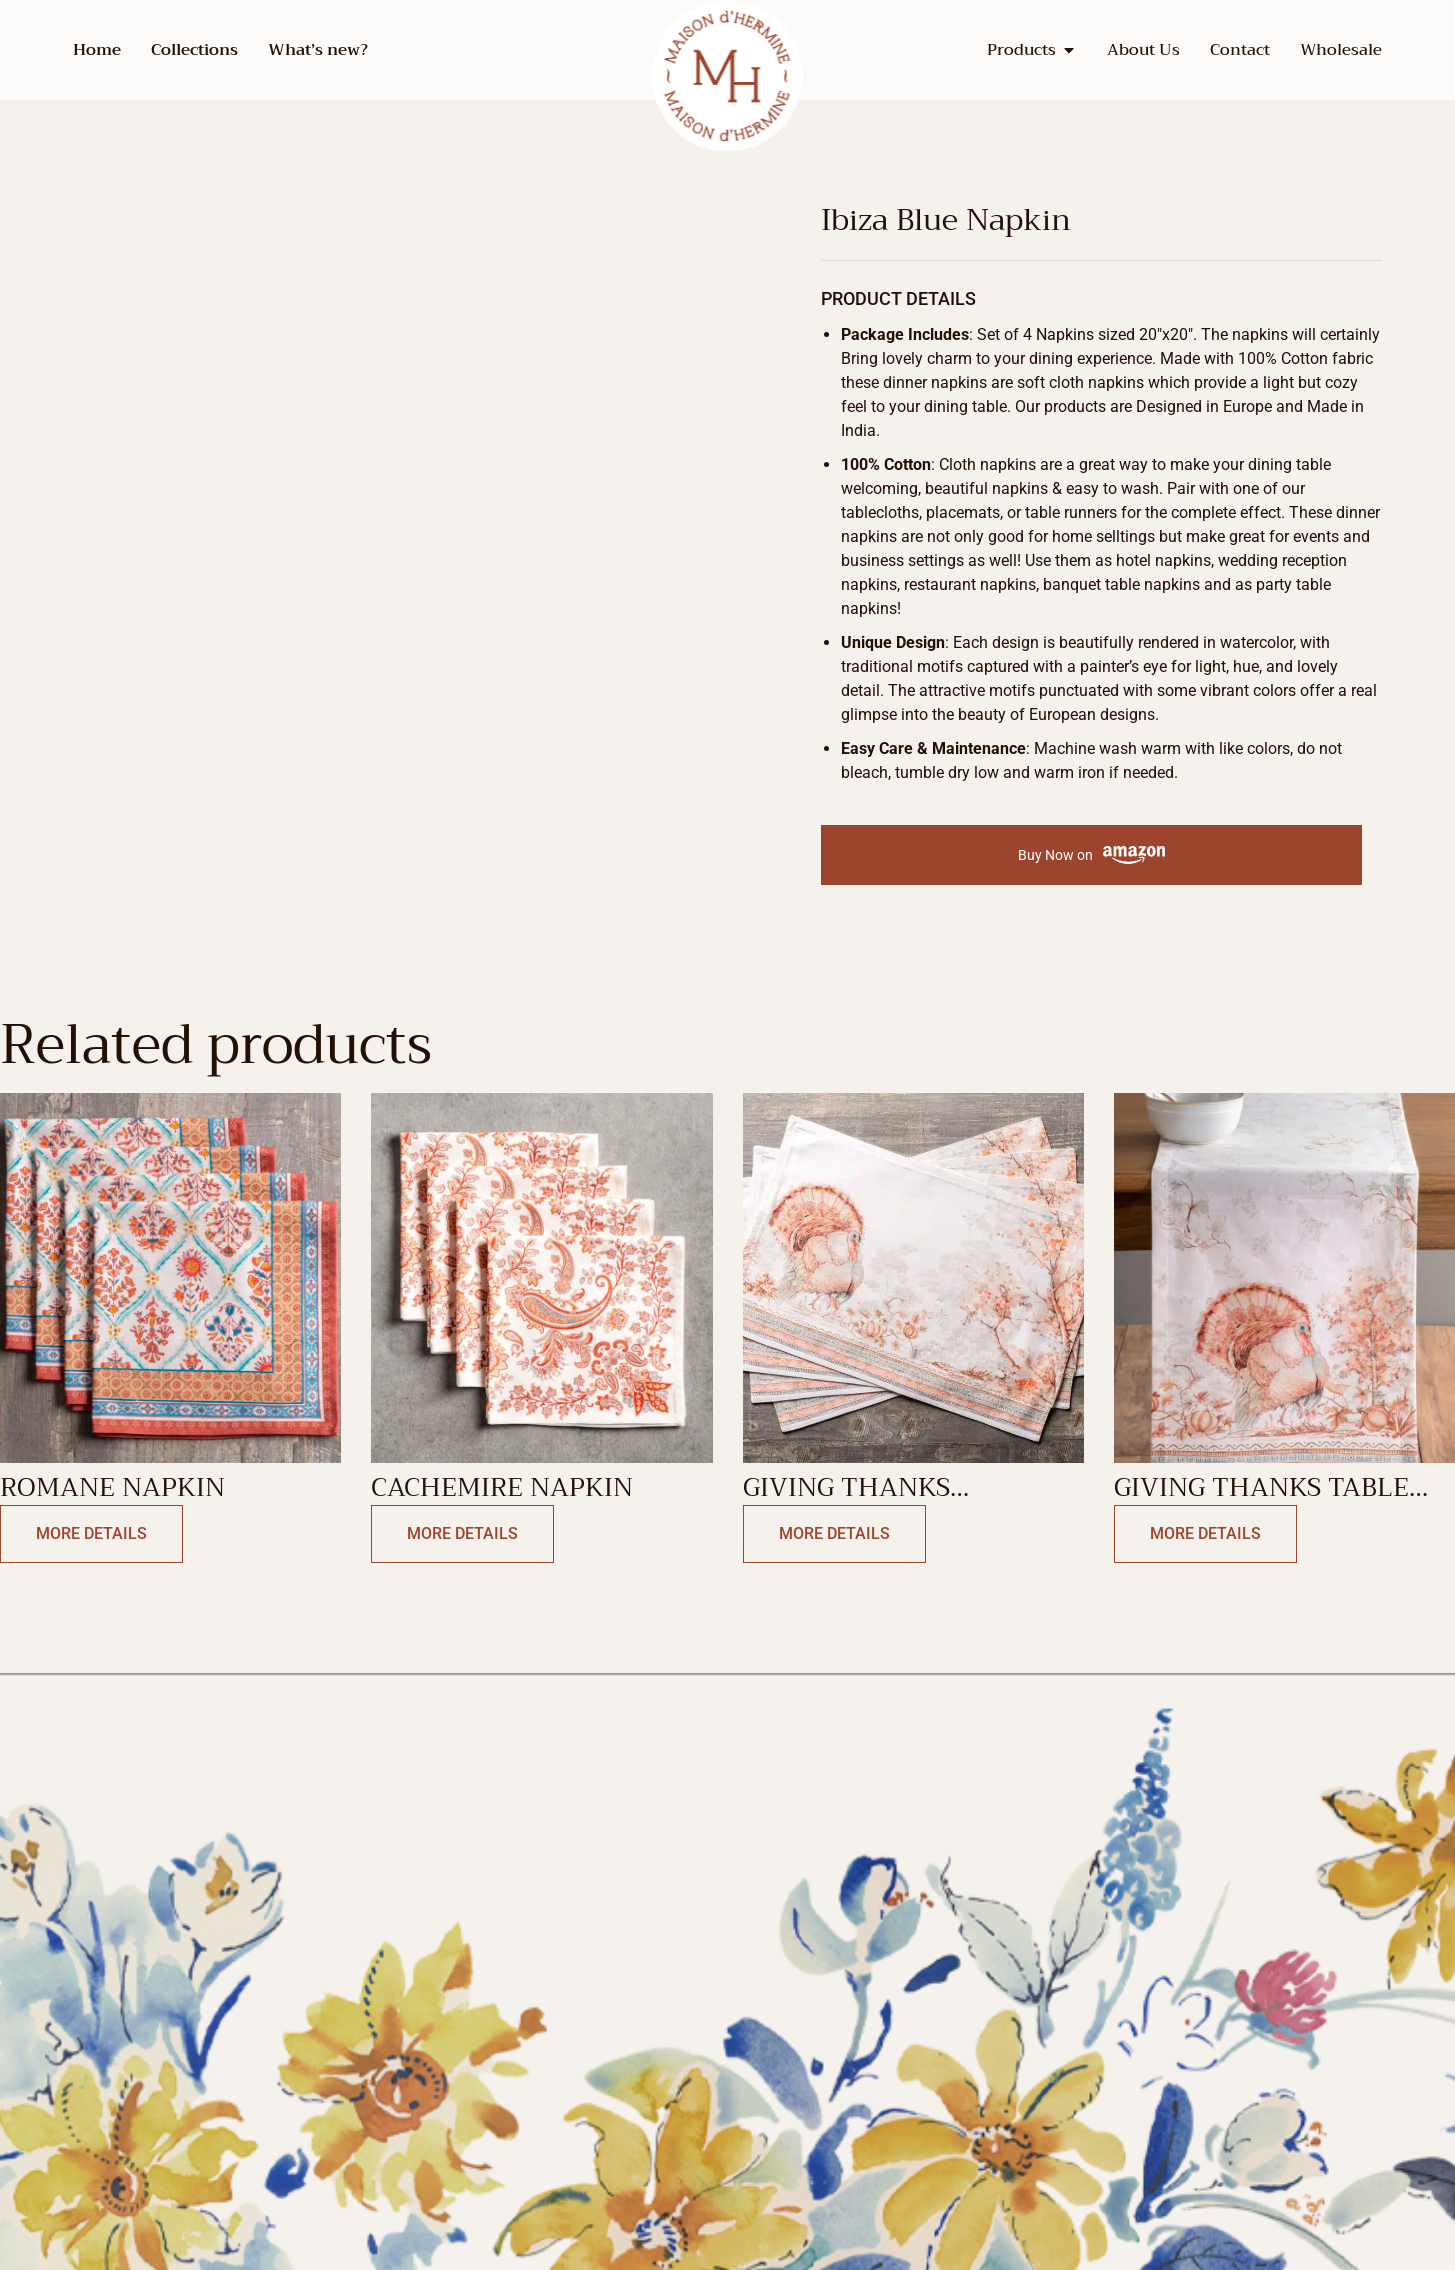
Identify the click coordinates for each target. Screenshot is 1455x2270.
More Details (91, 1533)
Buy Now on (1091, 855)
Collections (194, 50)
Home (97, 50)
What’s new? (318, 50)
